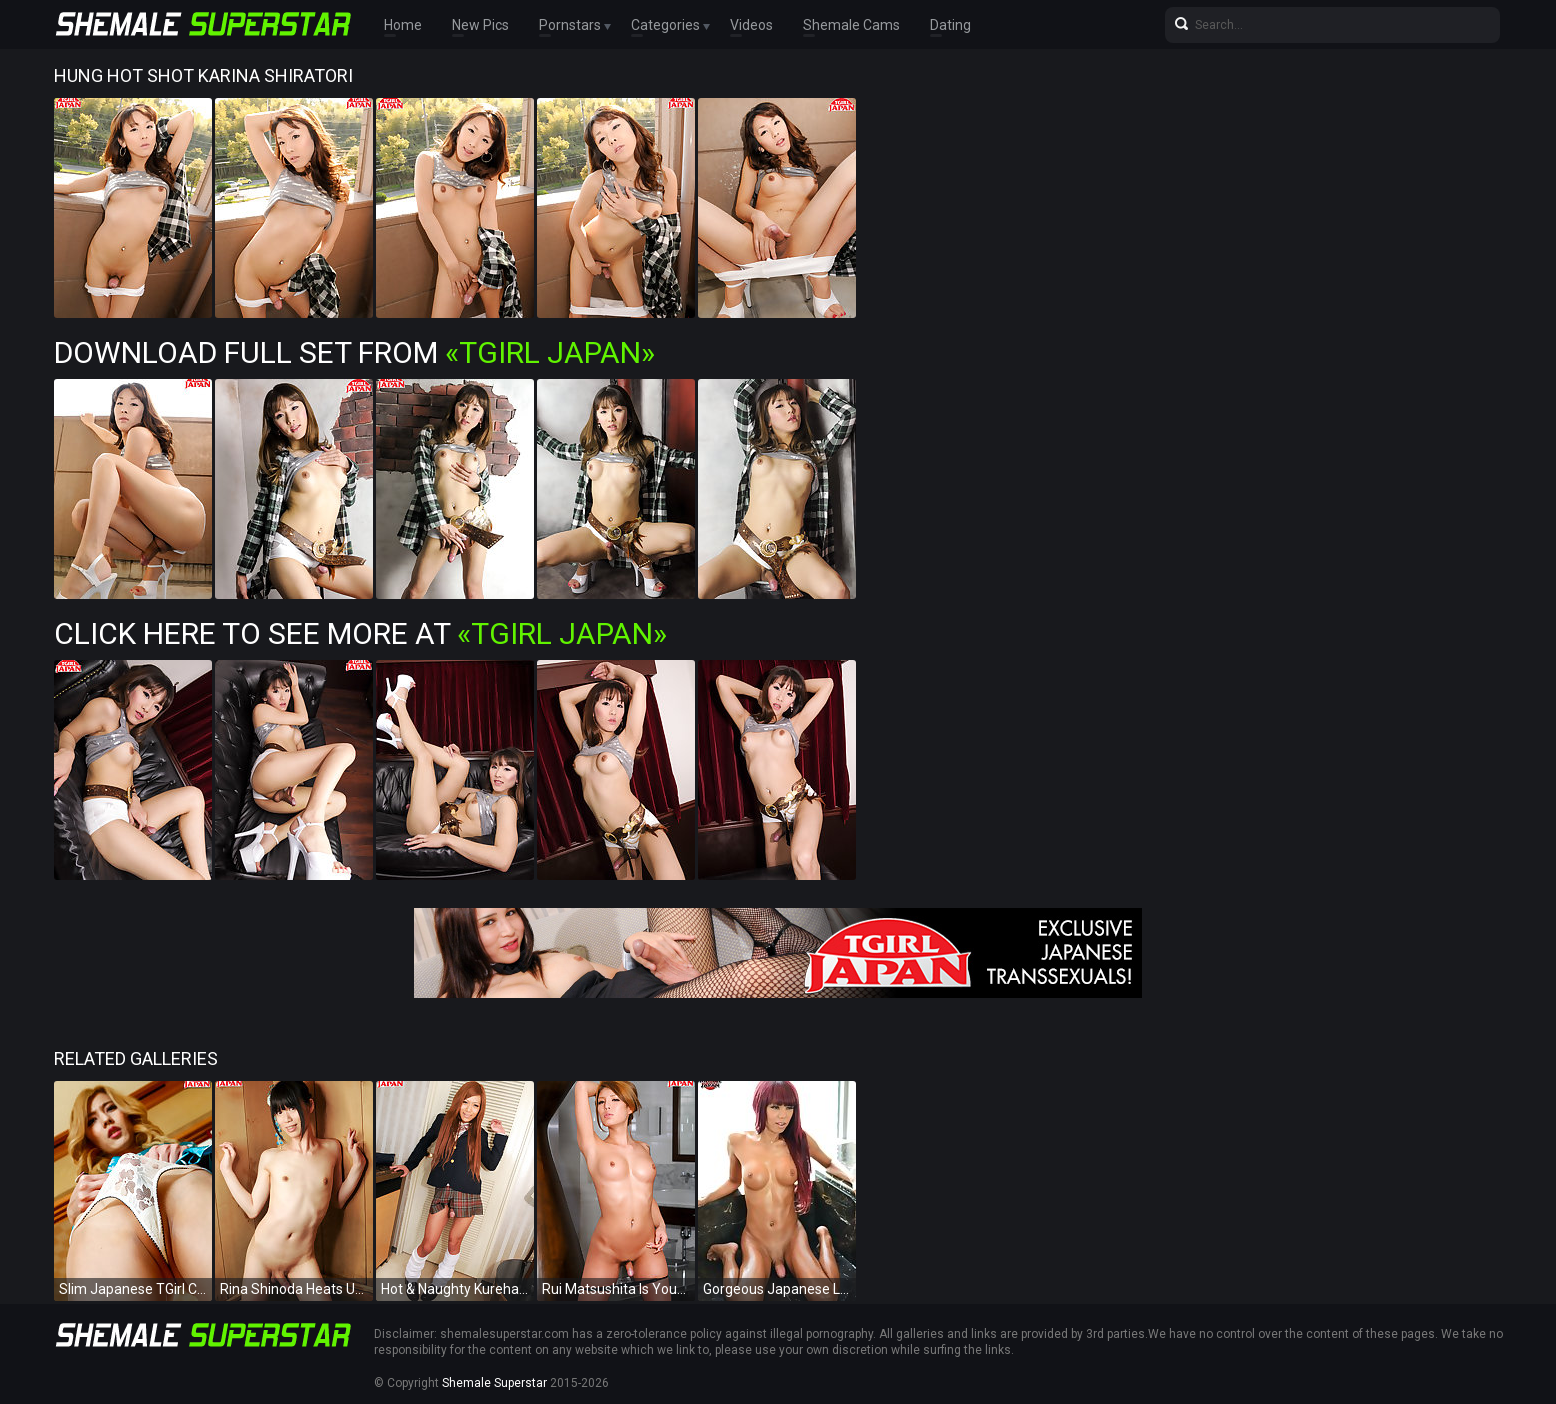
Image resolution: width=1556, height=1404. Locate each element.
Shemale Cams (851, 25)
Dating (950, 25)
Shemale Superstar (494, 1383)
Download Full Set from (354, 352)
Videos (751, 25)
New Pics (480, 25)
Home (403, 25)
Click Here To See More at (360, 633)
